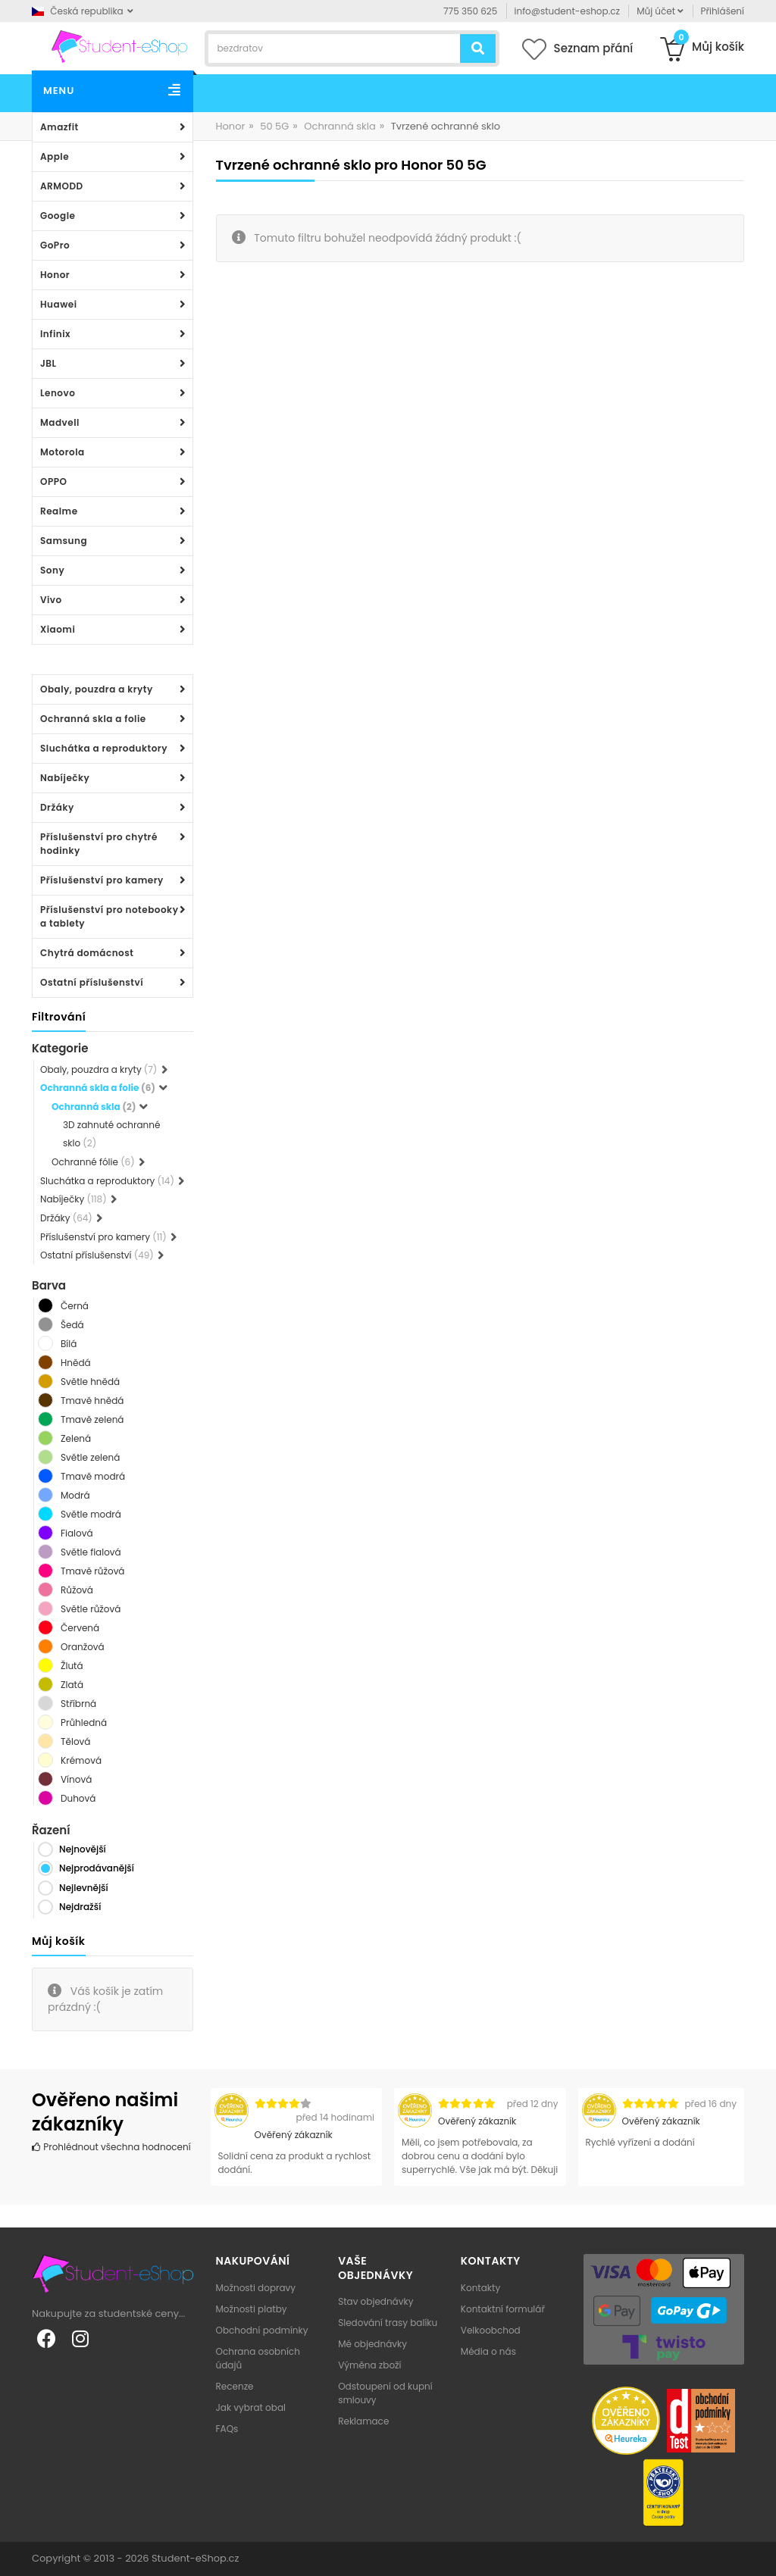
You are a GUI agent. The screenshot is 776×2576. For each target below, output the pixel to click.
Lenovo (57, 392)
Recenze (235, 2386)
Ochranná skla (339, 126)
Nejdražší (80, 1906)
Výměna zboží (369, 2365)
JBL (48, 363)
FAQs (227, 2428)
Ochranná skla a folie (93, 718)
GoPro (55, 245)
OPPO (53, 481)
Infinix (55, 333)
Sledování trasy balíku (387, 2322)
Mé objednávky (372, 2343)
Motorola (62, 451)
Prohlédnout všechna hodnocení (111, 2146)
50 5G (274, 126)
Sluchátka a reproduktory (103, 748)
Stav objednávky (375, 2301)
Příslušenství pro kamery (102, 880)
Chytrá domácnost (86, 952)
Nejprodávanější (96, 1868)
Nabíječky (64, 777)
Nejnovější (82, 1849)
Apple (54, 156)
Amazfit (59, 126)
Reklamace (363, 2421)
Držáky (57, 807)
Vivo (51, 599)
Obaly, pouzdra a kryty (96, 689)
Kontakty (480, 2287)
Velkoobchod (491, 2330)
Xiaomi (57, 629)
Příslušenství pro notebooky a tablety (109, 916)
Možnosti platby (251, 2308)
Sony (52, 570)
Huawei (58, 304)
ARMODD (61, 186)
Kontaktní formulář (503, 2308)
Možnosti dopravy (256, 2287)
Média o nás (488, 2351)
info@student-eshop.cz (567, 11)
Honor (55, 274)
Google (57, 215)
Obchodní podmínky (262, 2330)
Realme (59, 511)
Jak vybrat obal (251, 2407)
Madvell (60, 422)
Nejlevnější (83, 1887)
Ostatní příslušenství (91, 982)
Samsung (63, 540)
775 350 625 (470, 11)
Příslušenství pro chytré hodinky (99, 843)
